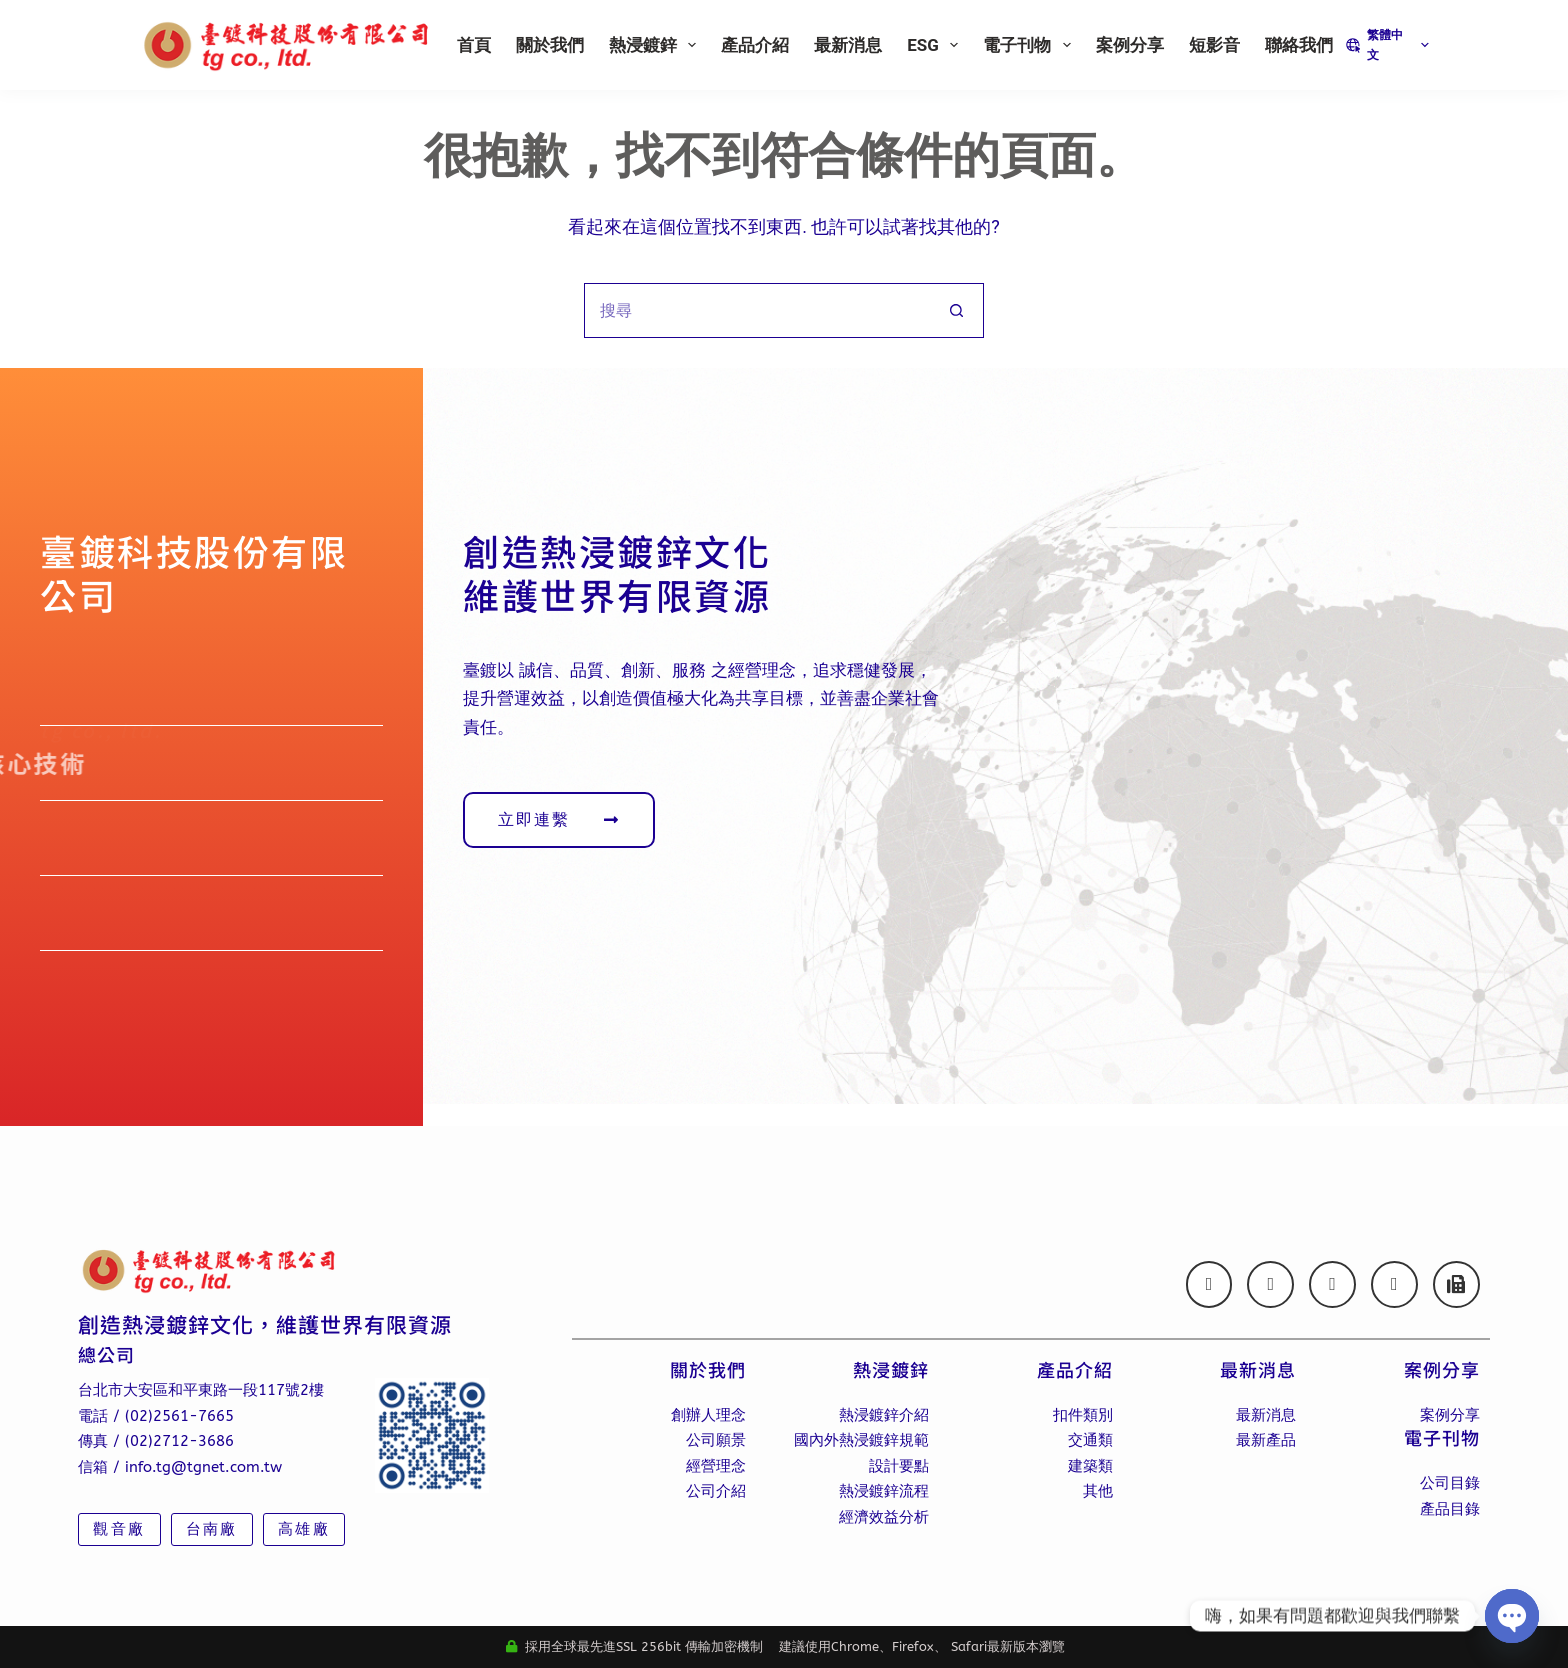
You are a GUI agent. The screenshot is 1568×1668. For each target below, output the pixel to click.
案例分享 (1130, 45)
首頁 (474, 45)
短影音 (1214, 45)
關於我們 (550, 45)
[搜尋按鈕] (956, 310)
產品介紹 (755, 45)
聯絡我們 (1299, 45)
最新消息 (848, 45)
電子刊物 (1030, 45)
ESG (936, 45)
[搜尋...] (756, 310)
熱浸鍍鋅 (656, 45)
